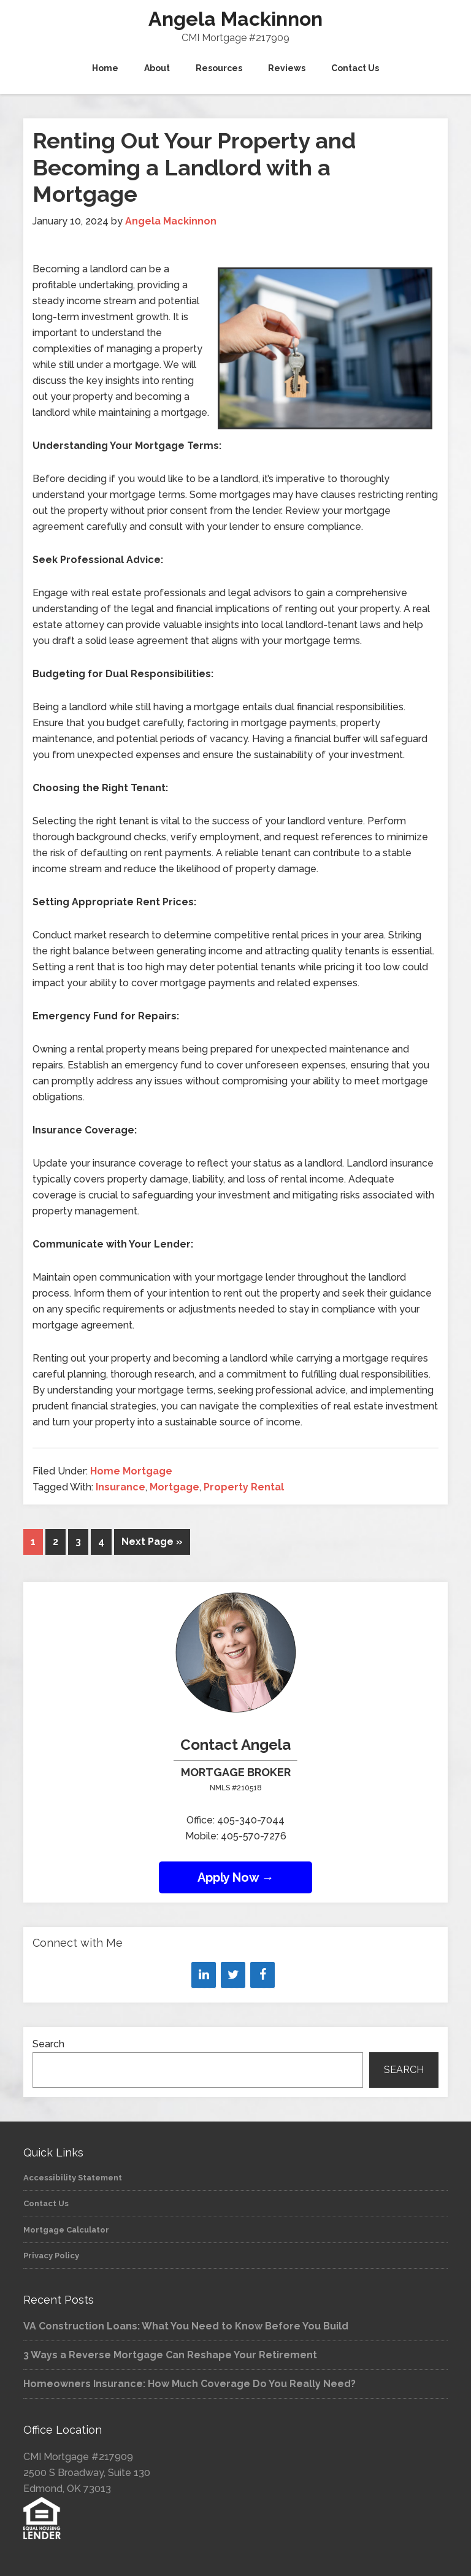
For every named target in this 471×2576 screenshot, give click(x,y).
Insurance (120, 1487)
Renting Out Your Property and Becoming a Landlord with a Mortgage (194, 167)
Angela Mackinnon (235, 18)
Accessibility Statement (72, 2177)
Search (48, 2044)
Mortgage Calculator (66, 2229)
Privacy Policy (51, 2255)
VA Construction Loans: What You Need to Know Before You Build (185, 2326)
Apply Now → (235, 1877)
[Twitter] (233, 1975)
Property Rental (244, 1487)
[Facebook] (262, 1975)
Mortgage (174, 1487)
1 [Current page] (33, 1541)
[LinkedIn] (203, 1975)
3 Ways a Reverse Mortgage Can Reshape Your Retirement (170, 2355)
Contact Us (46, 2203)
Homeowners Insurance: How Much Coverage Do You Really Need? (189, 2384)
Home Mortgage (131, 1471)
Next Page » (152, 1541)
